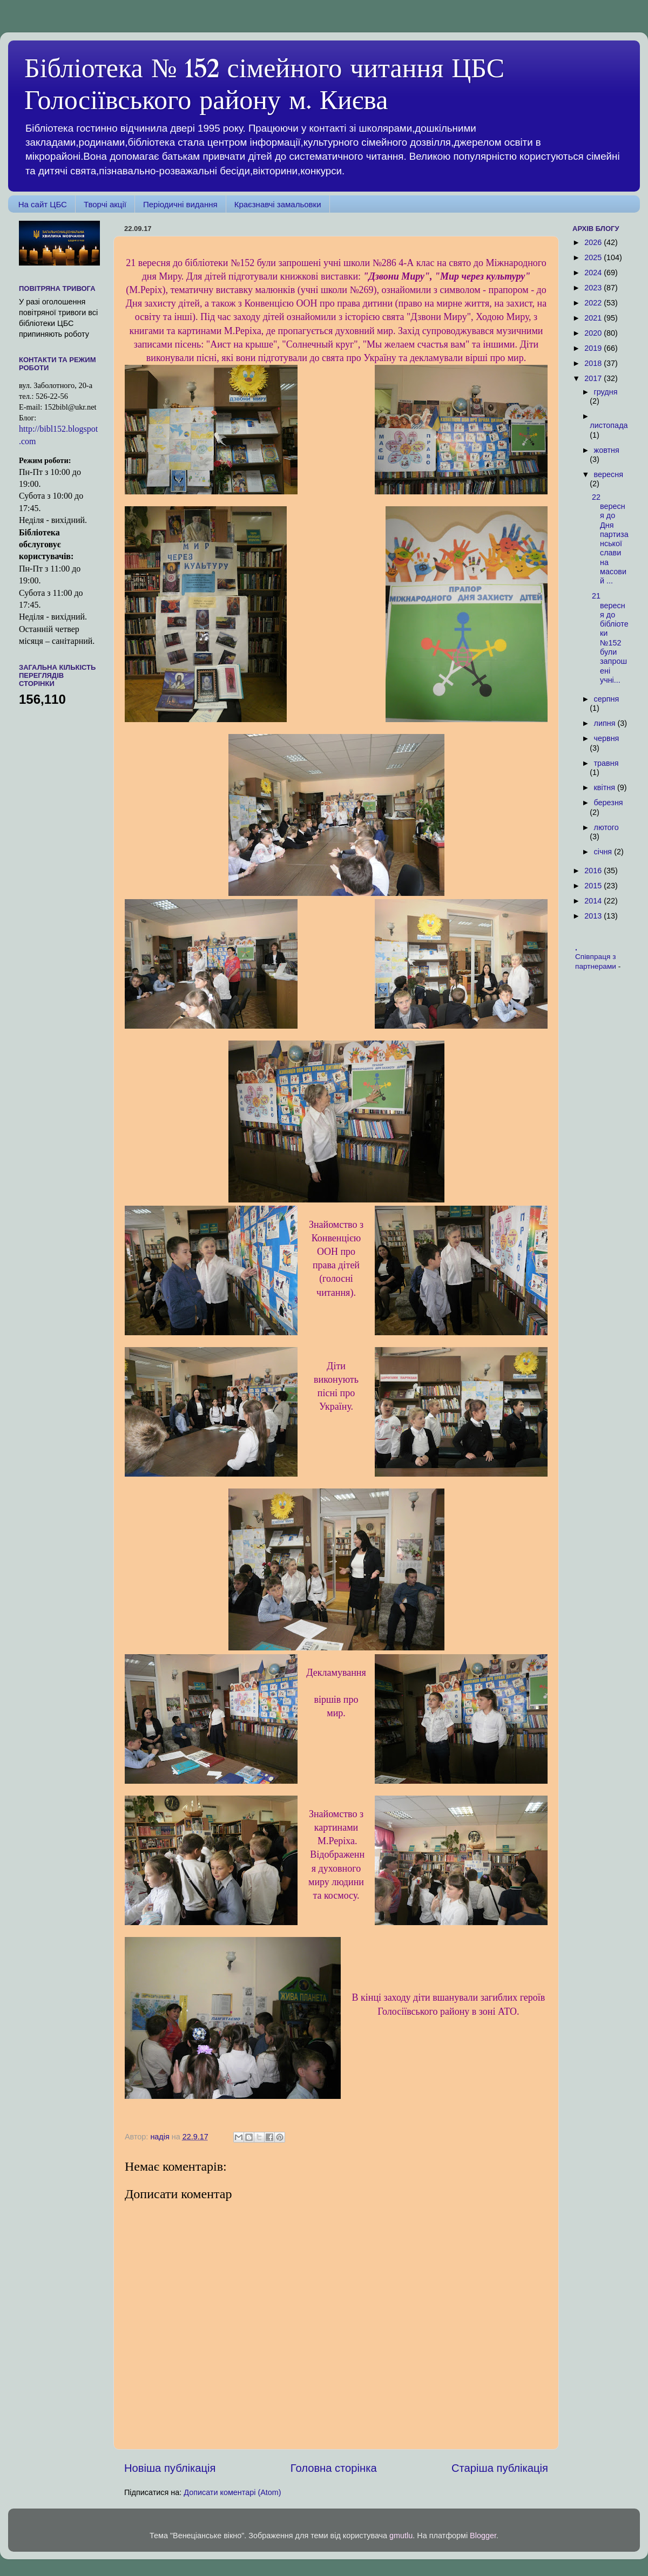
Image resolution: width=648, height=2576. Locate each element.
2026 (594, 242)
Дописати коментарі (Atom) (232, 2492)
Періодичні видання (180, 204)
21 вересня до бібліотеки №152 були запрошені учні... (610, 638)
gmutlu (401, 2535)
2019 (594, 348)
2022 (594, 302)
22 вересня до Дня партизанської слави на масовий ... (610, 539)
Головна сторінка (334, 2468)
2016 (594, 870)
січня (604, 851)
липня (606, 723)
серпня (606, 699)
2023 (594, 287)
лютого (606, 827)
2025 (594, 257)
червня (606, 738)
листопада (608, 425)
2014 (594, 900)
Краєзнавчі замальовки (277, 204)
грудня (606, 392)
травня (606, 763)
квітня (605, 787)
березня (608, 802)
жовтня (606, 450)
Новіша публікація (169, 2468)
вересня (608, 474)
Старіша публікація (499, 2468)
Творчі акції (105, 204)
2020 (594, 333)
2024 (594, 272)
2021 (594, 318)
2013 (594, 916)
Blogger (483, 2535)
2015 (594, 885)
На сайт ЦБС (42, 204)
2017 (594, 378)
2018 (594, 363)
